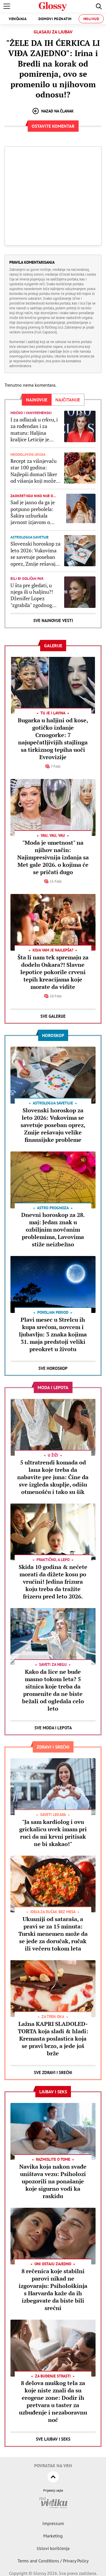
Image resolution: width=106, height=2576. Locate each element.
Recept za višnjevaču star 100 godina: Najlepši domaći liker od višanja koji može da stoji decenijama (33, 471)
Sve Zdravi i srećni (53, 2072)
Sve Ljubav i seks (53, 2439)
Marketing (53, 2536)
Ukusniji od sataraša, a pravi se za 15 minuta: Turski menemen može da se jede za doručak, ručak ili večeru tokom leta (53, 1933)
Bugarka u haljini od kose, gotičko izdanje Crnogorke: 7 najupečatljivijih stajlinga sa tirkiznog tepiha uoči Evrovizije (53, 738)
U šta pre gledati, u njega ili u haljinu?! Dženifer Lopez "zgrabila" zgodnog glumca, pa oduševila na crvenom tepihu (33, 595)
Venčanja (18, 18)
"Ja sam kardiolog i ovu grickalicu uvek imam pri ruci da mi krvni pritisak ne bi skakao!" (53, 1833)
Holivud (91, 18)
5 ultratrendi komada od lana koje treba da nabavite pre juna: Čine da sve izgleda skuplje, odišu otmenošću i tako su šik (52, 1477)
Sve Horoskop (53, 1368)
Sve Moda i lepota (53, 1727)
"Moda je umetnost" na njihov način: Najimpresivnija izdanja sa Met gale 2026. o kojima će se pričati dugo (53, 857)
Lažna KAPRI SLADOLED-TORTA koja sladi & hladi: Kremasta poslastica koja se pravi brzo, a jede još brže (53, 2038)
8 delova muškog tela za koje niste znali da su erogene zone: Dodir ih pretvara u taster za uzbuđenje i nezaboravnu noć (53, 2401)
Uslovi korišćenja (53, 2548)
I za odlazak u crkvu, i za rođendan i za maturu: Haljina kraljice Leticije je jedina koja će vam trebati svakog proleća (35, 429)
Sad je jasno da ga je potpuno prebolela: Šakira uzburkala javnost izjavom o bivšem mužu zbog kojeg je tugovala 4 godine (32, 512)
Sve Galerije (53, 1016)
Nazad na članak (53, 111)
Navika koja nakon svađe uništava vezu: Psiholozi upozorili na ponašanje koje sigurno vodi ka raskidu (52, 2181)
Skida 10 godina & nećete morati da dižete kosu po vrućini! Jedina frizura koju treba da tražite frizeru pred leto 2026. (53, 1581)
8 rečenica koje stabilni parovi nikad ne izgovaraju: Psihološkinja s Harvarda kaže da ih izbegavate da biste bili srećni (53, 2289)
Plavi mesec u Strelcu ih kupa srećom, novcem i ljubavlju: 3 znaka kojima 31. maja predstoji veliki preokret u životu (53, 1334)
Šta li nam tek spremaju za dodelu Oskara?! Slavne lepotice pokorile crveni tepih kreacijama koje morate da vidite (53, 972)
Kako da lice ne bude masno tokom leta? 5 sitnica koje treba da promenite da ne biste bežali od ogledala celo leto (53, 1690)
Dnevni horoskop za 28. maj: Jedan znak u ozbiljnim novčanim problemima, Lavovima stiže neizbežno (53, 1229)
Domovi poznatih (55, 18)
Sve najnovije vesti (53, 620)
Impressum (53, 2523)
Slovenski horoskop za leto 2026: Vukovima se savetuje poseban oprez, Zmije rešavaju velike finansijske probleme (35, 553)
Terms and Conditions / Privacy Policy (53, 2561)
